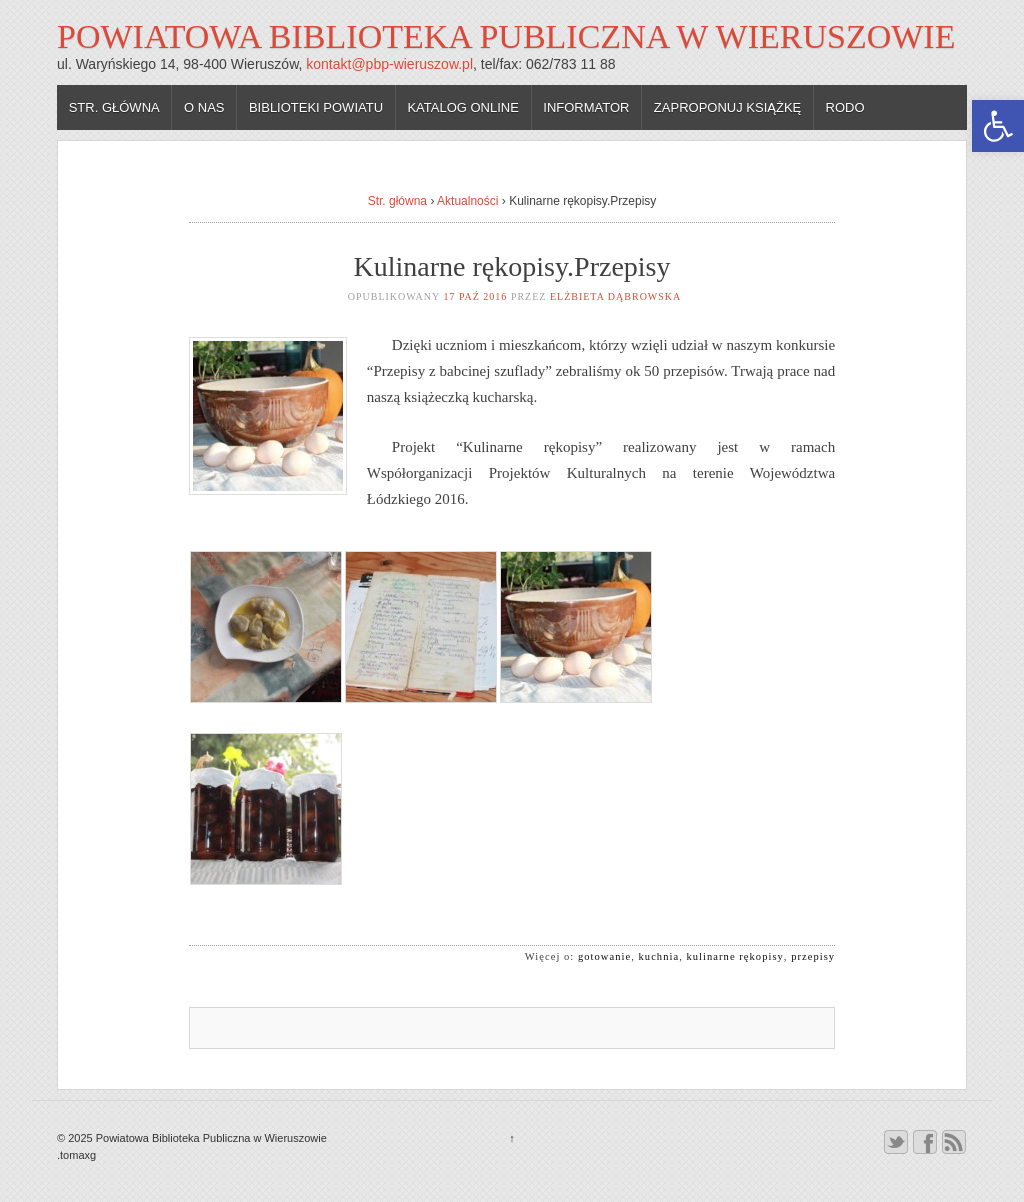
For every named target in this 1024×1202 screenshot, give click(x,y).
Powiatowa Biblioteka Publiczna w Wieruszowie (506, 36)
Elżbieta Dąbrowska (615, 296)
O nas (204, 107)
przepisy (813, 956)
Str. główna (114, 107)
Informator (586, 107)
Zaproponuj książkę (727, 107)
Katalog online (463, 107)
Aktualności (467, 201)
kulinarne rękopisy (735, 956)
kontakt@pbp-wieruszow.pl (389, 64)
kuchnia (659, 956)
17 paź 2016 (475, 296)
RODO (845, 107)
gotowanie (604, 956)
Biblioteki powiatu (316, 107)
